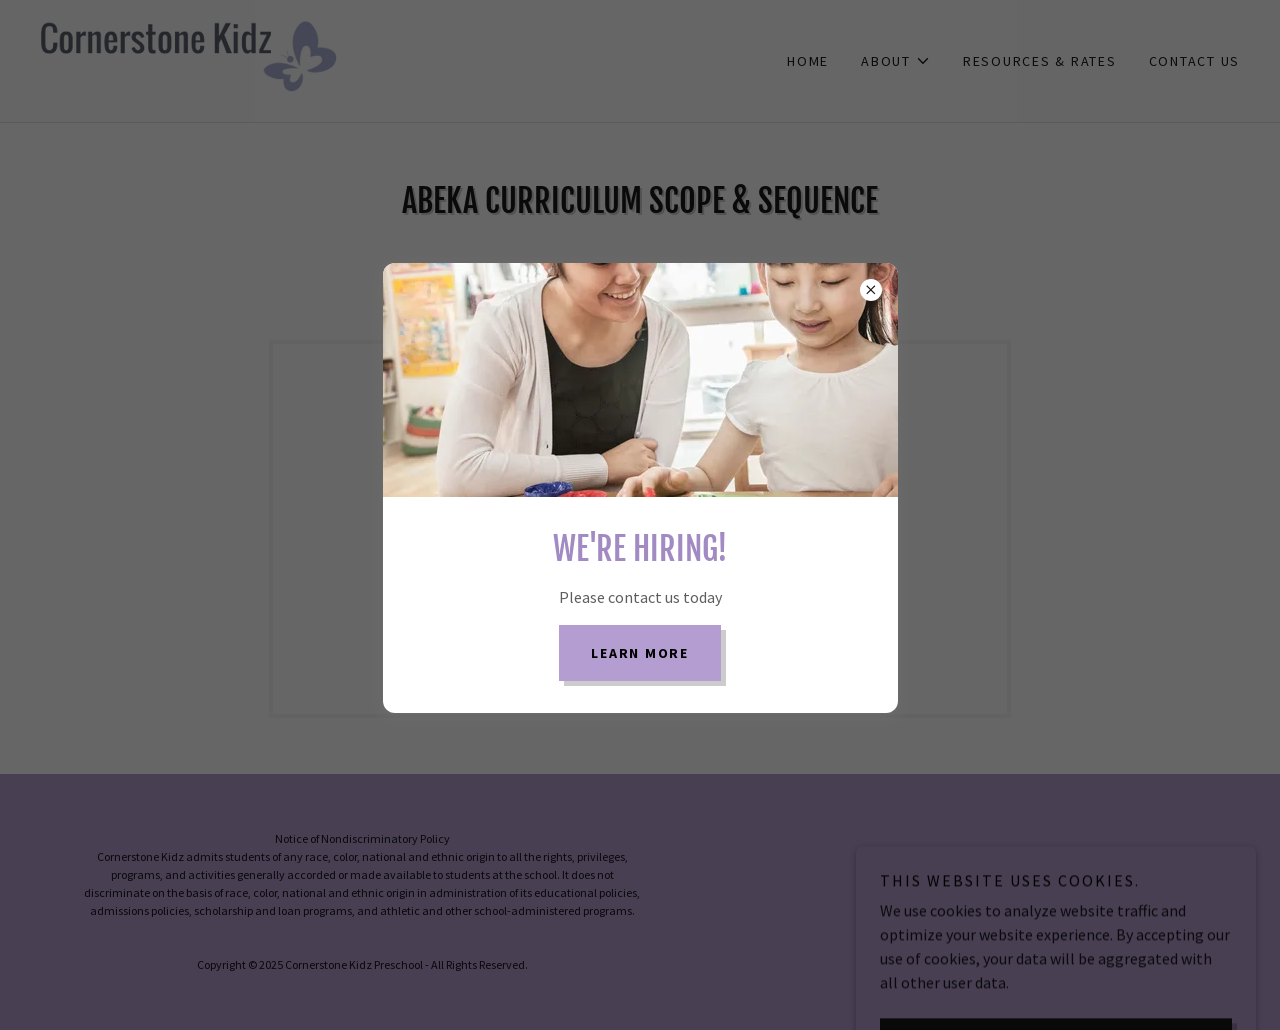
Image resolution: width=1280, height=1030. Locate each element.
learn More (640, 653)
